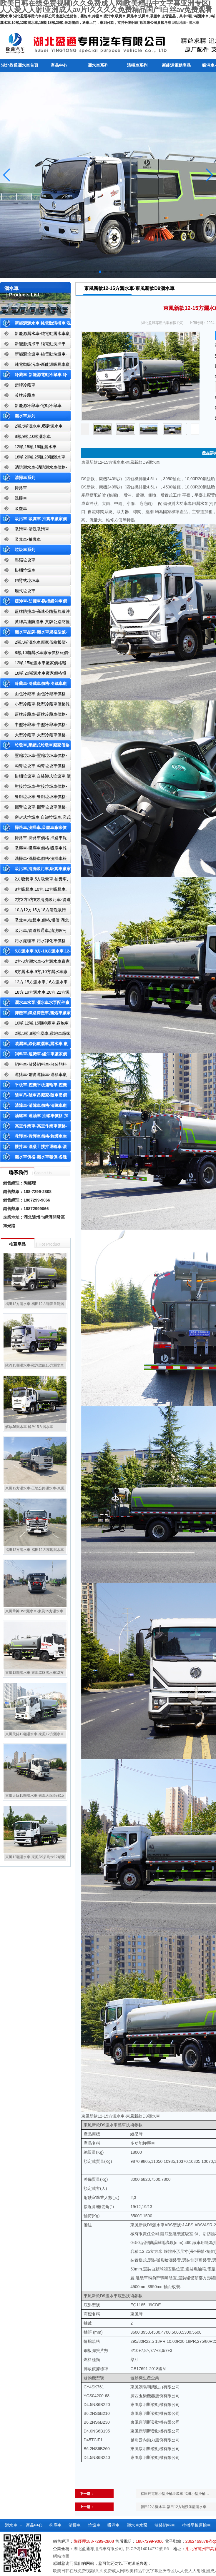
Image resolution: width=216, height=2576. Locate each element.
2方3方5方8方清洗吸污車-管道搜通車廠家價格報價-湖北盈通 (35, 901)
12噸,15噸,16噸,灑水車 (36, 446)
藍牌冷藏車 (25, 385)
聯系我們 (129, 2538)
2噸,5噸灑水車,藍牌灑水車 (39, 426)
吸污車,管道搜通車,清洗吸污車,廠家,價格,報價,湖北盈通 (33, 931)
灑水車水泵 (137, 2525)
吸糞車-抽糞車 (28, 539)
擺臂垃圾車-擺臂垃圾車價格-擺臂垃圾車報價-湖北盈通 (33, 808)
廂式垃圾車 (25, 590)
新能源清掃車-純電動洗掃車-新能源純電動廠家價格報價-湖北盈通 (33, 345)
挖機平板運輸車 (196, 2525)
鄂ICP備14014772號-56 (147, 2548)
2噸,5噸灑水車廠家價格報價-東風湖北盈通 (33, 643)
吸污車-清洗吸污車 (32, 529)
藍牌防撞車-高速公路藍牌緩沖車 (35, 612)
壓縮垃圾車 (25, 560)
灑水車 (194, 23)
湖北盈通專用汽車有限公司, (99, 2548)
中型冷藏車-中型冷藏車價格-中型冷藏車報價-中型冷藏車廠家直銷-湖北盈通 (34, 726)
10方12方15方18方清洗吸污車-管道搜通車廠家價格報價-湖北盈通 (34, 911)
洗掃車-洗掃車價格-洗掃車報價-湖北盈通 (33, 859)
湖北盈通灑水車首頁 (19, 65)
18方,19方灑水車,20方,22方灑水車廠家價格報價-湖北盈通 (34, 993)
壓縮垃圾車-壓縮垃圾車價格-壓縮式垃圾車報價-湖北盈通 (33, 756)
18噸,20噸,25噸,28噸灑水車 (40, 457)
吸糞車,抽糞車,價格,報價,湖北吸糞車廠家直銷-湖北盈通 (34, 921)
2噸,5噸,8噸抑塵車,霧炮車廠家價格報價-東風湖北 (35, 1034)
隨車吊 (84, 2538)
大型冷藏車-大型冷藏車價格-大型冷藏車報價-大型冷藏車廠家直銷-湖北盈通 (34, 736)
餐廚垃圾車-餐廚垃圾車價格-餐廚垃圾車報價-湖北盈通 (33, 798)
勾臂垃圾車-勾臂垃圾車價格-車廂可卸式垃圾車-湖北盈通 (33, 767)
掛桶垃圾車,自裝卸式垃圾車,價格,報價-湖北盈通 (35, 777)
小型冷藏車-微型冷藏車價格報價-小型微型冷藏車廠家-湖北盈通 (35, 705)
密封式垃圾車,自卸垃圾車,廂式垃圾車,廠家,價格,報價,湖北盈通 (35, 818)
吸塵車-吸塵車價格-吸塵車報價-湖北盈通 (33, 849)
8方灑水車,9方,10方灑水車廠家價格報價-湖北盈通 (33, 973)
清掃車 (75, 2525)
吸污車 (113, 2525)
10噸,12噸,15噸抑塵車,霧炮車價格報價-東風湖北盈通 (34, 1024)
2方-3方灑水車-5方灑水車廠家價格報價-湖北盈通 (35, 962)
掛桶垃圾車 (25, 570)
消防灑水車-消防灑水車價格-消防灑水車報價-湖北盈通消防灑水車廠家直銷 (33, 468)
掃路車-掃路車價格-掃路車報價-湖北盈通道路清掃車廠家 (33, 839)
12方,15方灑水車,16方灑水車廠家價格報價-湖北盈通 (34, 983)
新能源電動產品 (176, 65)
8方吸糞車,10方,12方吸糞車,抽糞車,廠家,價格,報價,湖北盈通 (33, 890)
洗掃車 (21, 498)
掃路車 (21, 487)
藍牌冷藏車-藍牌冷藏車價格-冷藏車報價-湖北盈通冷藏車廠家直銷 (33, 715)
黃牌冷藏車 (25, 395)
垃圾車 (94, 2525)
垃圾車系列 (25, 549)
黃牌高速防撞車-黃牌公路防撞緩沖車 (35, 623)
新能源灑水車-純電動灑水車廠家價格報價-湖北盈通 (35, 334)
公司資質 (106, 2538)
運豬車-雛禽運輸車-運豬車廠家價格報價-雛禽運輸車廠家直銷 (33, 1076)
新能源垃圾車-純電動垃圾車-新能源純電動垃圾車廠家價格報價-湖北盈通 (33, 355)
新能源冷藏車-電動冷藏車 (38, 405)
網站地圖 (179, 23)
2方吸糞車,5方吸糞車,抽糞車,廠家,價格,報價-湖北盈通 (34, 880)
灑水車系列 (98, 65)
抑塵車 (55, 2525)
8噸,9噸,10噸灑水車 (33, 436)
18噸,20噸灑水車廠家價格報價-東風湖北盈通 (33, 674)
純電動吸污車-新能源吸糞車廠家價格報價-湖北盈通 (35, 365)
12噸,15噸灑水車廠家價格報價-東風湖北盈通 (33, 664)
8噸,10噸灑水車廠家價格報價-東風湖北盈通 (34, 654)
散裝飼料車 (164, 2525)
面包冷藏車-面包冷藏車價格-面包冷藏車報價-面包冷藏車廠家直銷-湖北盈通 (34, 695)
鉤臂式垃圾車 (27, 580)
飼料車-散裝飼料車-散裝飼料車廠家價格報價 (33, 1065)
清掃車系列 (137, 65)
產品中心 (59, 65)
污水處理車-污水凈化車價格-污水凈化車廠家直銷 (33, 942)
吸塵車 (21, 508)
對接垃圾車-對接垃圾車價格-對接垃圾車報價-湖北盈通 (33, 787)
